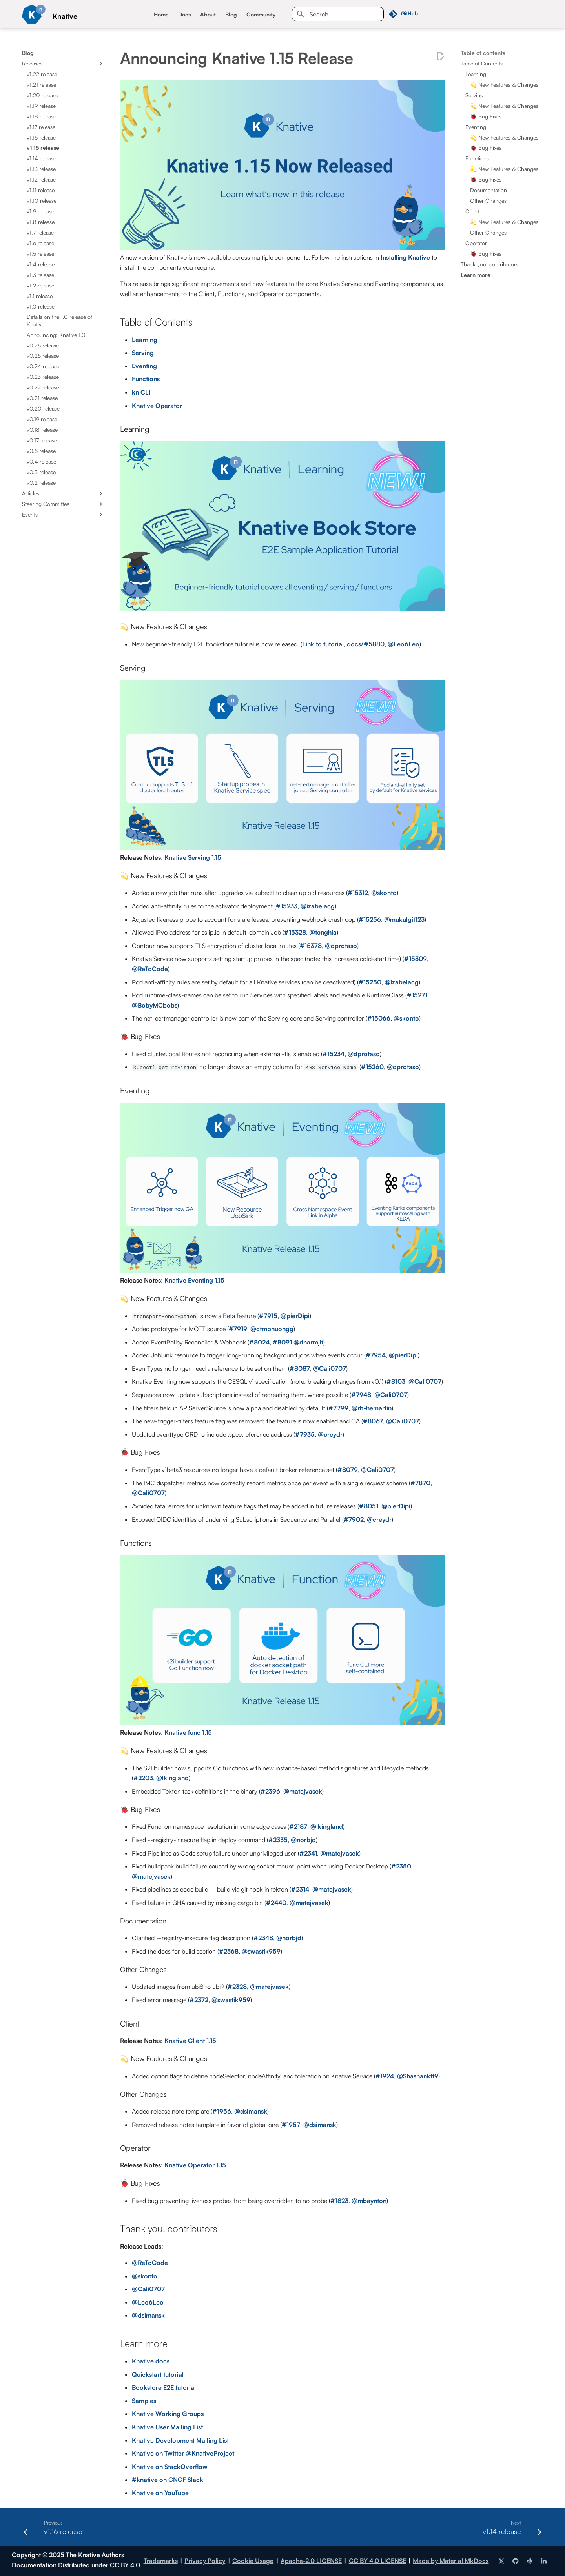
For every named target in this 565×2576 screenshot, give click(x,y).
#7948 (361, 1395)
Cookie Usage (252, 2561)
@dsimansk (250, 2111)
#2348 (263, 1938)
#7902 (354, 1519)
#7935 (305, 1434)
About (208, 14)
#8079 (347, 1470)
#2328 (237, 1986)
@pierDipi (295, 1316)
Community (260, 14)
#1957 (291, 2124)
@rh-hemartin (372, 1408)
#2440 (276, 1903)
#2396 (270, 1791)
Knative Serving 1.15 (192, 857)
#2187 (298, 1826)
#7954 (376, 1355)
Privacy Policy (204, 2561)
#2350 (401, 1866)
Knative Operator (157, 405)
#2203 (143, 1778)
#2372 (199, 2000)
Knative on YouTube (160, 2493)
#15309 (415, 958)
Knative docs (151, 2361)
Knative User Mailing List (167, 2427)
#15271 (417, 995)
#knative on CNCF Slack (167, 2479)
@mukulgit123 (404, 919)
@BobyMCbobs (154, 1005)
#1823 (339, 2201)
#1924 (384, 2076)
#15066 (378, 1018)
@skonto (384, 893)
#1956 (221, 2111)
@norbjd (303, 1840)
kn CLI (141, 392)
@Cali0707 (329, 1368)
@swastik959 (261, 1951)
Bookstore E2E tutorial (164, 2387)
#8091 (282, 1342)
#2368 (229, 1951)
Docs (184, 14)
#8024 (259, 1342)
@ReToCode (150, 969)
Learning (144, 340)
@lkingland (172, 1778)
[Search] (338, 14)
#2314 (300, 1889)
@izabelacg (318, 906)
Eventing (144, 366)
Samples (144, 2401)
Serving (143, 353)
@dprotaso (341, 946)
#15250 (370, 982)
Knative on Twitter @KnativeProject (183, 2453)
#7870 (420, 1483)
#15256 (370, 919)
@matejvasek (302, 1791)
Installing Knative (405, 257)
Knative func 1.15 (188, 1732)
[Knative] (34, 14)
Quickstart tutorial (158, 2374)
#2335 (278, 1840)
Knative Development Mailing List (180, 2440)
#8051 (368, 1506)
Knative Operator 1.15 (195, 2165)
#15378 (311, 946)
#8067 (373, 1421)
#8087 (300, 1368)
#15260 (372, 1067)
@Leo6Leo (403, 644)
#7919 (238, 1329)
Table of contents (483, 52)
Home (161, 14)
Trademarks (161, 2561)
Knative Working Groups (168, 2414)
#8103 (395, 1381)
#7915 (268, 1316)
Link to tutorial (323, 644)
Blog (231, 14)
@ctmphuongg (271, 1329)
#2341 (308, 1853)
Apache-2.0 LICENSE (311, 2561)
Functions (146, 379)
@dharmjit (308, 1342)
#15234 (333, 1054)
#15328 (295, 932)
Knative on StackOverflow (170, 2466)
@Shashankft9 (417, 2076)
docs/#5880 (366, 644)
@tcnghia (323, 932)
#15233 (286, 906)
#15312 (358, 893)
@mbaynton (369, 2201)
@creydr (330, 1434)
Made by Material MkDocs (450, 2561)
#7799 (338, 1408)
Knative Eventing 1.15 (194, 1280)
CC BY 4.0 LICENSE (377, 2561)
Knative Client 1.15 (190, 2041)
